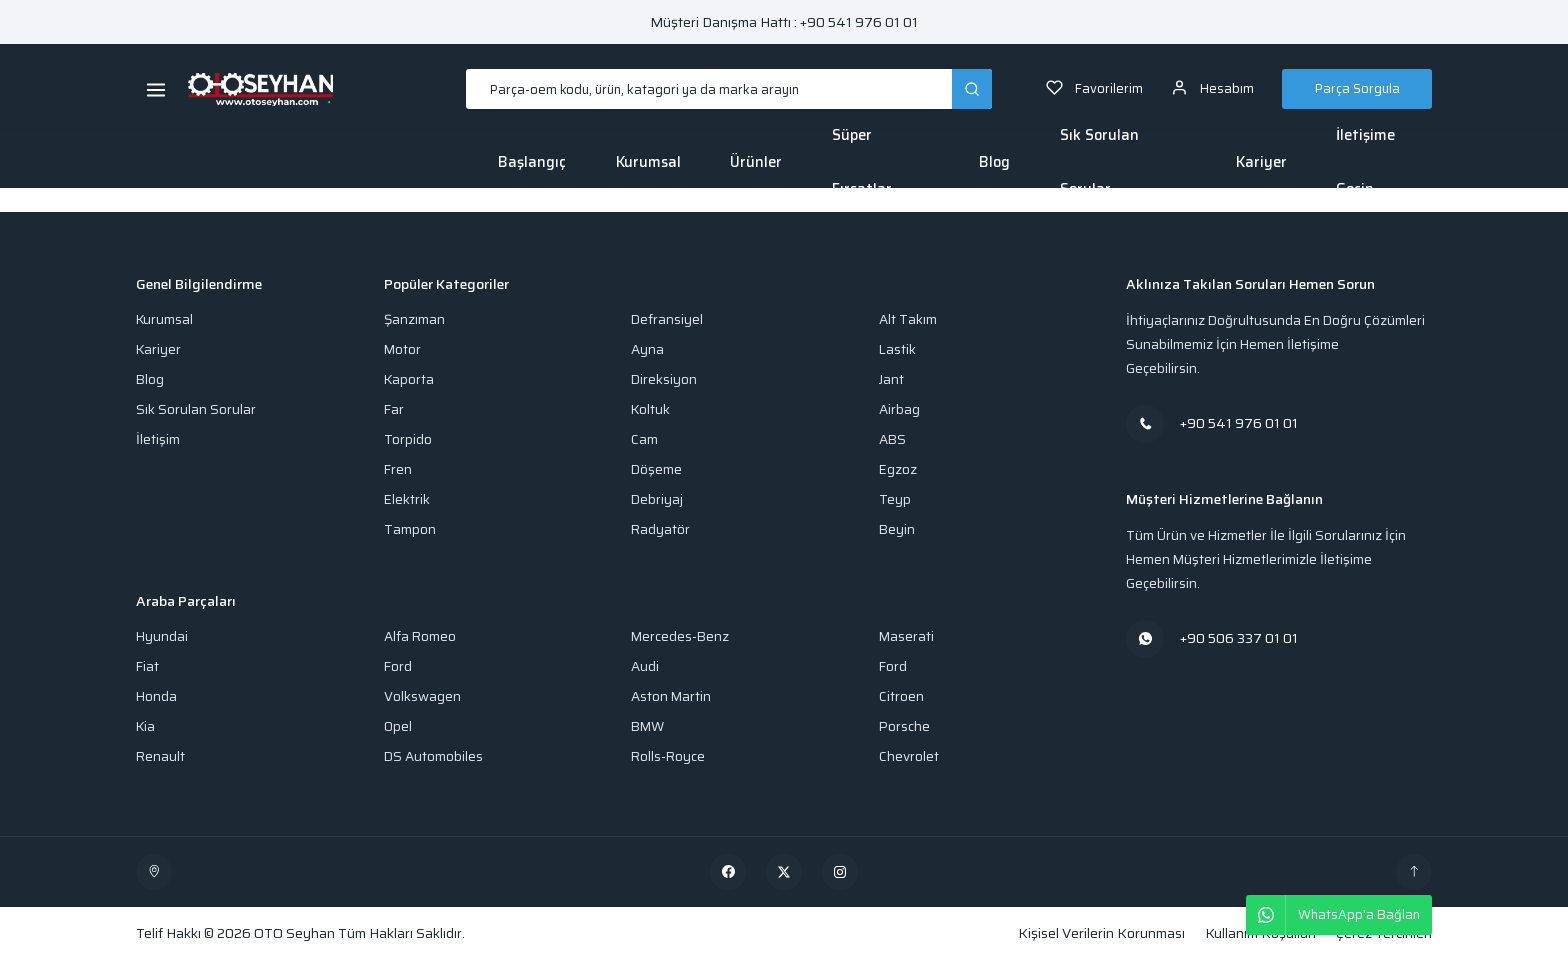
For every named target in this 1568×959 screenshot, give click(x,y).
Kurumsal (648, 162)
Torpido (408, 439)
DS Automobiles (433, 756)
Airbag (899, 409)
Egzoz (898, 469)
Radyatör (660, 529)
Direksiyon (664, 379)
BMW (647, 726)
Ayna (647, 349)
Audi (645, 666)
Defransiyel (667, 319)
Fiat (147, 666)
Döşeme (656, 469)
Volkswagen (422, 696)
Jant (891, 379)
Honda (156, 696)
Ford (398, 666)
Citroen (901, 696)
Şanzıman (414, 319)
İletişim (158, 439)
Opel (398, 726)
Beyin (897, 529)
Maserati (906, 636)
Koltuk (650, 409)
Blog (994, 162)
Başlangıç (532, 162)
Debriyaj (657, 499)
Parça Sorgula (1357, 88)
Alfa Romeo (420, 636)
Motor (402, 349)
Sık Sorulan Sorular (1099, 162)
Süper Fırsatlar (862, 162)
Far (394, 409)
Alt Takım (908, 319)
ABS (892, 439)
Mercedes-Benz (680, 636)
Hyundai (162, 636)
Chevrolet (909, 756)
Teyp (895, 499)
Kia (145, 726)
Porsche (904, 726)
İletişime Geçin (1365, 162)
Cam (644, 439)
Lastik (897, 349)
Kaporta (409, 379)
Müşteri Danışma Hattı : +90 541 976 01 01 (784, 22)
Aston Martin (671, 696)
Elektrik (407, 499)
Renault (160, 756)
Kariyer (1261, 162)
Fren (398, 469)
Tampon (410, 529)
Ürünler (756, 162)
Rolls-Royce (668, 756)
